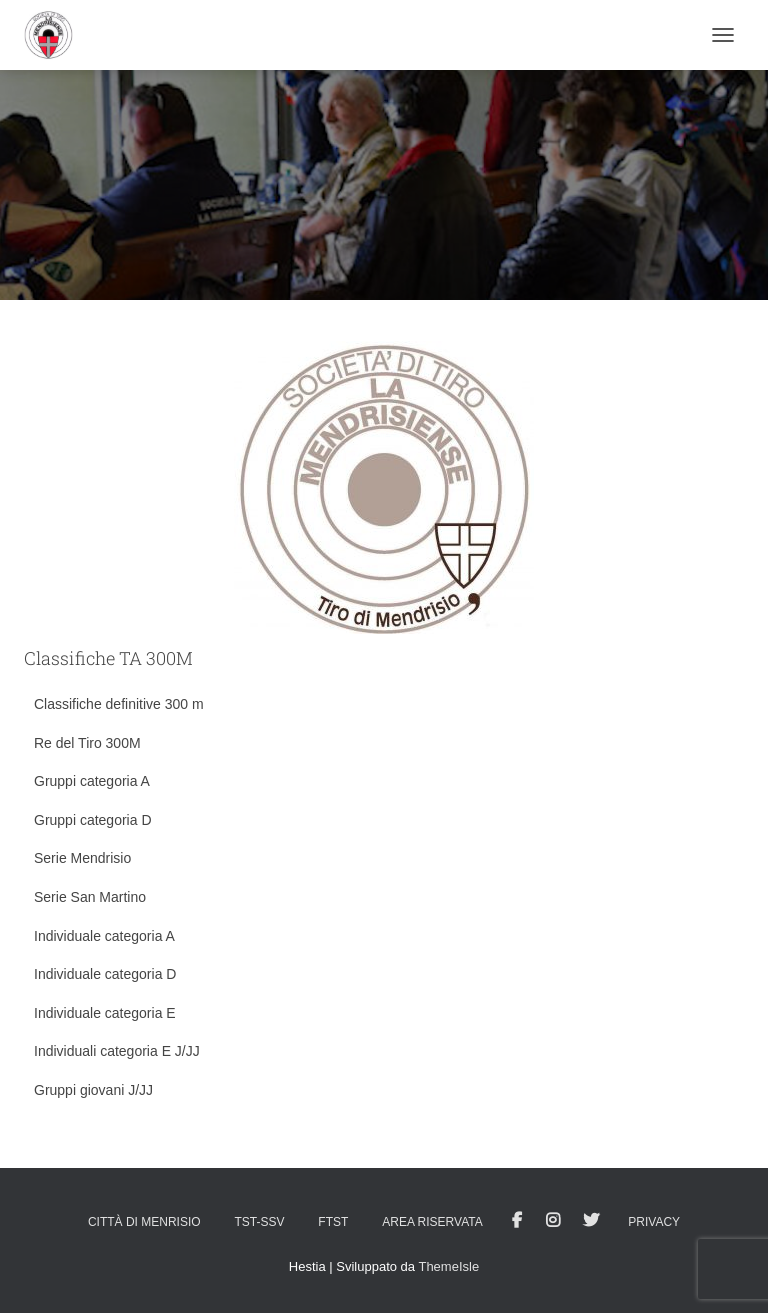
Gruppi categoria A (92, 781)
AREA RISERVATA (432, 1222)
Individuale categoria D (105, 974)
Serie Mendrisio (82, 858)
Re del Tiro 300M (87, 743)
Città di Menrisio (144, 1222)
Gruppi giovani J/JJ (93, 1090)
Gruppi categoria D (93, 820)
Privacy (654, 1222)
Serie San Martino (90, 897)
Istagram (553, 1221)
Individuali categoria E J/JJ (117, 1051)
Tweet (591, 1221)
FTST (333, 1222)
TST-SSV (259, 1222)
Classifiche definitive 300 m (119, 704)
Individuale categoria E (105, 1013)
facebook (517, 1221)
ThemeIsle (448, 1266)
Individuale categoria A (104, 936)
